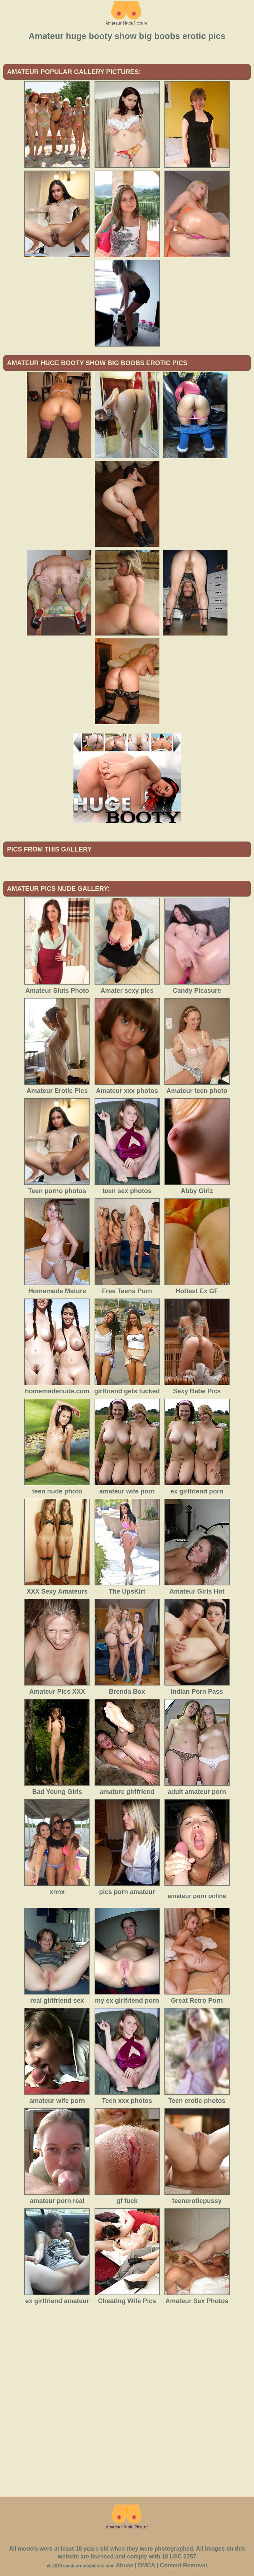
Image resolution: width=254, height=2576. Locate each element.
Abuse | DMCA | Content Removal (161, 2565)
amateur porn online (197, 1896)
